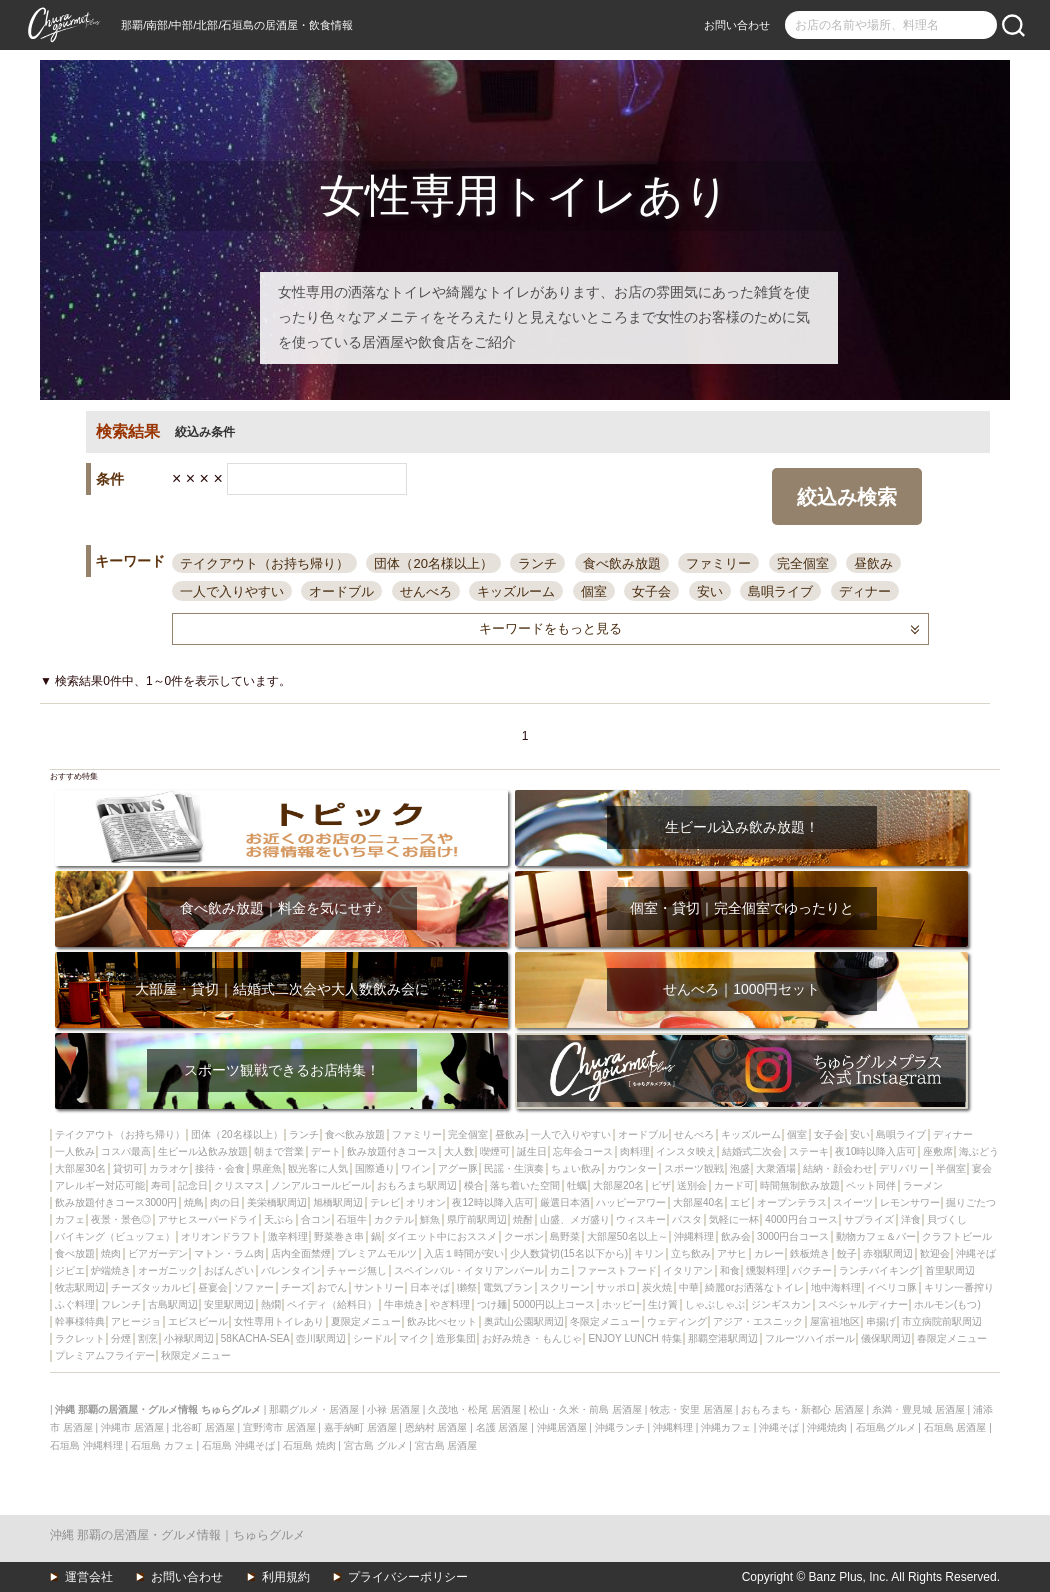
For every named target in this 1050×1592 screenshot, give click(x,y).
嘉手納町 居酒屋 (360, 1427)
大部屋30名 (80, 1168)
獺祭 (467, 1287)
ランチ (537, 563)
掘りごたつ (971, 1202)
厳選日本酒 (565, 1202)
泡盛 (740, 1168)
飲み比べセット (442, 1321)
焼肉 (111, 1253)
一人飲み (75, 1151)
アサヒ (732, 1253)
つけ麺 (492, 1304)
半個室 (951, 1168)
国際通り (375, 1168)
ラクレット (80, 1338)
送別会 (692, 1185)
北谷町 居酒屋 (203, 1427)
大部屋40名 (698, 1202)
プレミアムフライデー (105, 1355)
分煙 (121, 1338)
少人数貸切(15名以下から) (569, 1253)
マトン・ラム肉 (229, 1253)
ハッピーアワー (631, 1202)
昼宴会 (213, 1287)
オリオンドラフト (221, 1236)
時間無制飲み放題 (800, 1185)
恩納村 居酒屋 (436, 1427)
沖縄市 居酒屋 (132, 1427)
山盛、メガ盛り (575, 1219)
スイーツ (853, 1202)
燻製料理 (766, 1270)
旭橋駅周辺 (338, 1202)
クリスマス (239, 1185)
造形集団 (456, 1338)
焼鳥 (194, 1202)
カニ (560, 1270)
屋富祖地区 (835, 1321)
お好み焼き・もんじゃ (532, 1338)
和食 (730, 1270)
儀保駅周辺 (886, 1338)
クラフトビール (957, 1236)
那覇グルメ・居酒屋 (314, 1409)
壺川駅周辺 (321, 1338)
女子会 (651, 591)
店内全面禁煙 (301, 1253)
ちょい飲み (576, 1168)
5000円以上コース (554, 1304)
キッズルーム (516, 591)
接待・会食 (220, 1168)
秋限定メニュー (196, 1355)
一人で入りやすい (232, 591)
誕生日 (532, 1151)
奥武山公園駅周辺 (524, 1321)
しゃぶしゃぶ (715, 1304)
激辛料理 (288, 1236)
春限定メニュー (952, 1338)
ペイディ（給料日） (332, 1304)
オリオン (426, 1202)
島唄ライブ (780, 591)
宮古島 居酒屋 (446, 1445)
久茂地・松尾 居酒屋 (474, 1409)
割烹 (148, 1338)
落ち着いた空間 (525, 1185)
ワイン (416, 1168)
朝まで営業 (279, 1151)
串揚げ (881, 1321)
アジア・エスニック (758, 1321)
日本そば (430, 1287)
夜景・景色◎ (121, 1219)
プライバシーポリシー (408, 1577)
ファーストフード (617, 1270)
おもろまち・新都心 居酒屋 (802, 1409)
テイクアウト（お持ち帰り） (264, 563)
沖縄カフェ (726, 1427)
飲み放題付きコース (392, 1151)
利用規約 (286, 1577)
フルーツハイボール (810, 1338)
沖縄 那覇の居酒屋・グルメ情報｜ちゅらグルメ (177, 1535)
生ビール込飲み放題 (203, 1151)
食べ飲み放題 (622, 563)
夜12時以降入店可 (492, 1202)
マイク (414, 1338)
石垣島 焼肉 (309, 1445)
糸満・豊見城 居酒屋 (918, 1409)
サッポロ (616, 1287)
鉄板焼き (810, 1253)
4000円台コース (801, 1219)
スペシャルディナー (863, 1304)
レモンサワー (910, 1202)
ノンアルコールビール (321, 1185)
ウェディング (677, 1321)
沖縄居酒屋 (562, 1427)
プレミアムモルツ (377, 1253)
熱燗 (271, 1304)
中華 (689, 1287)
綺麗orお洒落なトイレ (754, 1287)
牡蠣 (577, 1185)
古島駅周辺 (173, 1304)
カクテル (394, 1219)
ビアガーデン (158, 1253)
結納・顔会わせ (838, 1168)
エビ (740, 1202)
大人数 (459, 1151)
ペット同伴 (871, 1185)
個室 (594, 591)
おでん (332, 1287)
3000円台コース (793, 1236)
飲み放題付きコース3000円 (116, 1202)
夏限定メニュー (366, 1321)
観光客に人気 (318, 1168)
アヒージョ (136, 1321)
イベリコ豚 (892, 1287)
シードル (373, 1338)
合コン (316, 1219)
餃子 (847, 1253)
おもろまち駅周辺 (417, 1185)
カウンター (632, 1168)
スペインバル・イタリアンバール (469, 1270)
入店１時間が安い (464, 1253)
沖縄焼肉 (827, 1427)
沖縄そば (976, 1253)
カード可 (734, 1185)
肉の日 (225, 1202)
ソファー (254, 1287)
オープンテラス (792, 1202)
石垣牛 (352, 1219)
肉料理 (635, 1151)
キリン (649, 1253)
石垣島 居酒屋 (955, 1427)
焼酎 (523, 1219)
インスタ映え (686, 1151)
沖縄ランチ (620, 1427)
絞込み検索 (847, 497)
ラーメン (923, 1185)
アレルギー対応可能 (100, 1185)
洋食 (911, 1219)
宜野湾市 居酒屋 (279, 1427)
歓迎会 (935, 1253)
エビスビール (198, 1321)
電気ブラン (508, 1287)
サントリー (379, 1287)
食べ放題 (75, 1253)
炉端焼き (111, 1270)
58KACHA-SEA (255, 1338)
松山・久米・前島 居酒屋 (585, 1409)
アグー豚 (458, 1168)
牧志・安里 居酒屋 (691, 1409)
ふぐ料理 (75, 1304)
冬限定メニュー (605, 1321)
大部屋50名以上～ (627, 1236)
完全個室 (803, 563)
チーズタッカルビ (151, 1287)
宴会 (982, 1168)
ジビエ (70, 1270)
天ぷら (279, 1219)
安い (710, 591)
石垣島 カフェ (162, 1445)
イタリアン (688, 1270)
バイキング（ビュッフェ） (115, 1236)
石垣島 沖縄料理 (86, 1445)
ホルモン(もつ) (947, 1304)
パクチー (812, 1270)
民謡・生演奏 (514, 1168)
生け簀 (663, 1304)
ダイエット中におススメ (442, 1236)
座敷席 (938, 1151)
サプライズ (869, 1219)
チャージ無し (357, 1270)
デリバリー (904, 1168)
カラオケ (169, 1168)
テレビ (385, 1202)
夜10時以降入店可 (875, 1151)
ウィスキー (641, 1219)
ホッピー (622, 1304)
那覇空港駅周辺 (723, 1338)
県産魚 (267, 1168)
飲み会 (736, 1236)
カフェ (70, 1219)
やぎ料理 (450, 1304)
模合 (474, 1185)
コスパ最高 (126, 1151)
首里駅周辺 (950, 1270)
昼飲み (873, 563)
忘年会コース (583, 1151)
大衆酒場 (776, 1168)
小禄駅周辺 (189, 1338)
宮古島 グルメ (375, 1445)
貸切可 (128, 1168)
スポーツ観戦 (694, 1168)
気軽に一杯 (734, 1219)
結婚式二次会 (752, 1151)
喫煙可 (495, 1151)
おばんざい (229, 1270)
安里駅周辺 (229, 1304)
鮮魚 (430, 1219)
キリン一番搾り (959, 1287)
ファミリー (718, 563)
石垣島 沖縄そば (238, 1445)
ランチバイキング (879, 1270)
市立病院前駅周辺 (942, 1321)
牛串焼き (404, 1304)
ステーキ (809, 1151)
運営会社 (89, 1577)
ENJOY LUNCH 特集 (634, 1338)
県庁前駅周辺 (477, 1219)
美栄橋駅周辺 (277, 1202)
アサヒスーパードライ (208, 1219)
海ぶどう (979, 1151)
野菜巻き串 (339, 1236)
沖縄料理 (694, 1236)
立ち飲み (691, 1253)
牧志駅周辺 (80, 1287)
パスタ (687, 1219)
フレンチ (121, 1304)
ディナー (865, 591)
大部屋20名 (618, 1185)
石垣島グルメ (886, 1427)
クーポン (524, 1236)
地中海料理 (836, 1287)
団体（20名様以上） (433, 563)
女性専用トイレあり (279, 1321)
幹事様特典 (80, 1321)
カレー (769, 1253)
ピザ (661, 1185)
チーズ (296, 1287)
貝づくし (947, 1219)
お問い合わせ (737, 25)
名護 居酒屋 (502, 1427)
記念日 (193, 1185)
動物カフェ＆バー (876, 1236)
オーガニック (168, 1270)
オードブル (341, 591)
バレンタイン (291, 1270)
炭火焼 (657, 1287)
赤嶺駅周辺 (888, 1253)
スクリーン (565, 1287)
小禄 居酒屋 (393, 1409)
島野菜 (565, 1236)
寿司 (161, 1185)
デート (326, 1151)
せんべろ (426, 591)
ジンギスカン (781, 1304)
